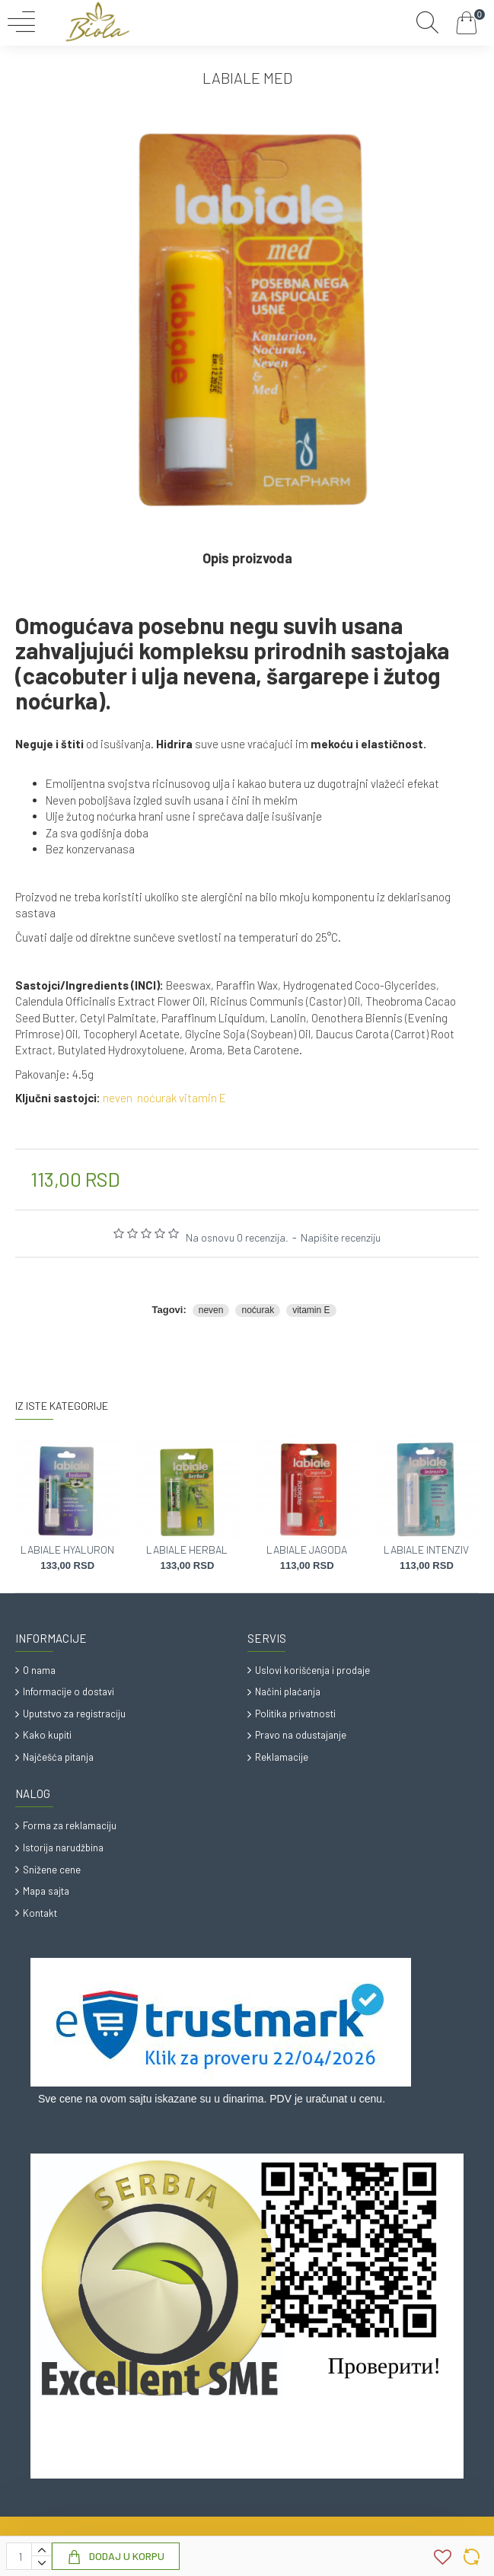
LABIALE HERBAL (187, 1549)
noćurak (157, 1098)
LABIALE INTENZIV (426, 1549)
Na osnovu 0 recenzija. (237, 1237)
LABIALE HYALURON (67, 1549)
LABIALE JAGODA (306, 1549)
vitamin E (202, 1098)
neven (117, 1098)
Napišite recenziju (341, 1237)
